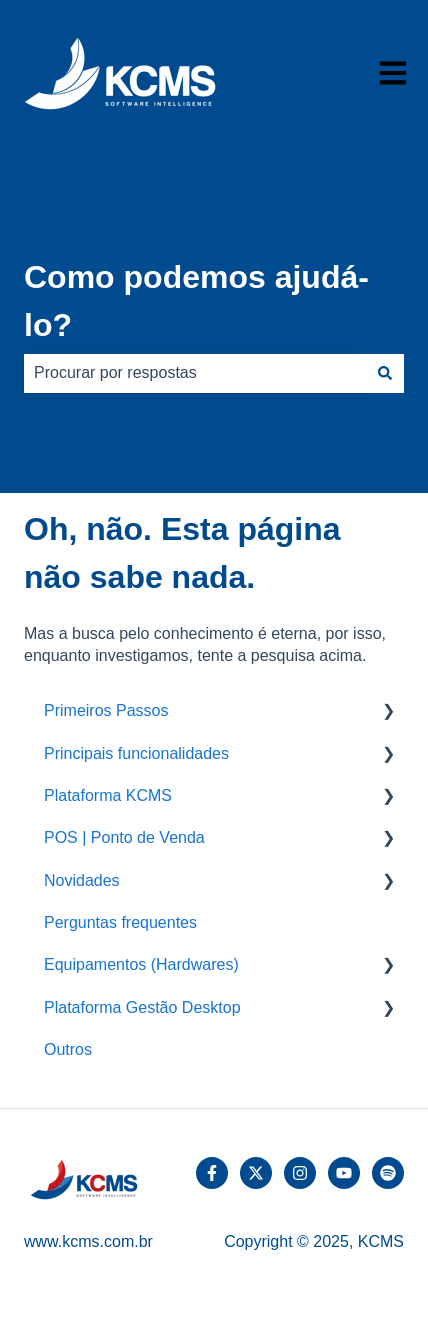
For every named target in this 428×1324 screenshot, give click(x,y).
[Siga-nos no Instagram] (300, 1173)
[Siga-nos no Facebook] (212, 1173)
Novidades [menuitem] (82, 880)
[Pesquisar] (385, 373)
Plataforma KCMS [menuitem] (108, 795)
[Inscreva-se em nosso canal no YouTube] (344, 1173)
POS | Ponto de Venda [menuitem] (124, 837)
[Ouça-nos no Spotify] (388, 1173)
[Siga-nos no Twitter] (256, 1173)
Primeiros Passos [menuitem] (106, 710)
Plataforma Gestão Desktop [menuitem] (142, 1007)
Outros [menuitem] (68, 1049)
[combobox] (195, 373)
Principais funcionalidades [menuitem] (136, 753)
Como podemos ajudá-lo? (196, 301)
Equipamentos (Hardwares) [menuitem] (141, 964)
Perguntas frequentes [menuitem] (120, 922)
